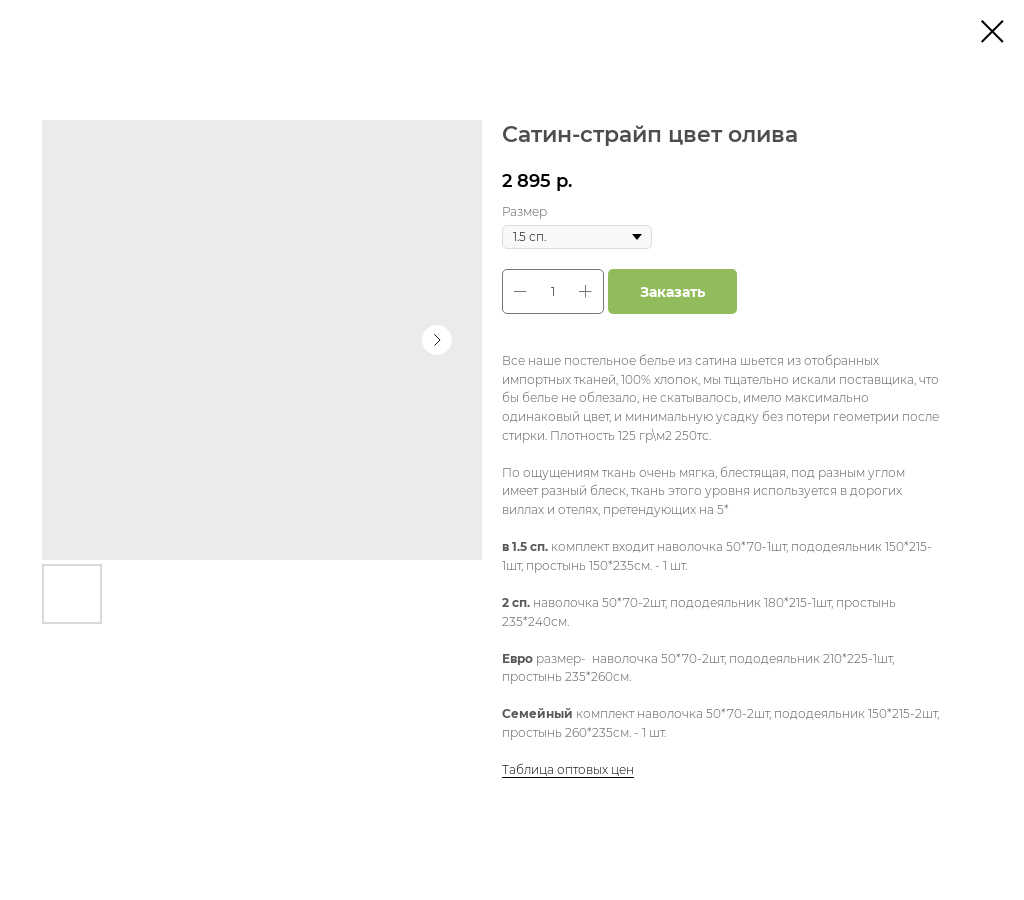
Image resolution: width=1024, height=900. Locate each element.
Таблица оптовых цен (568, 769)
